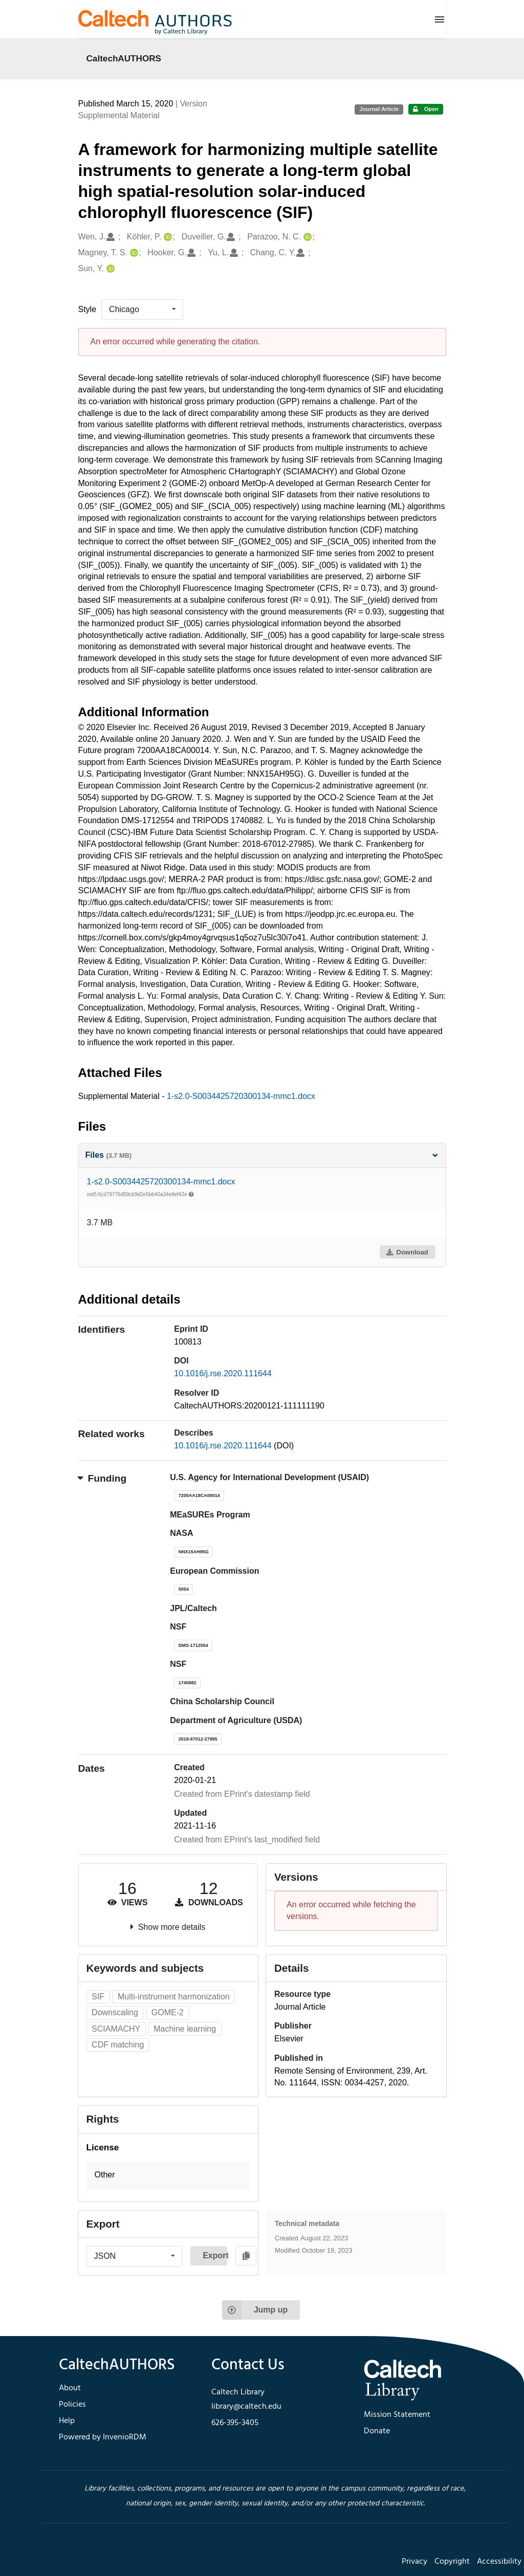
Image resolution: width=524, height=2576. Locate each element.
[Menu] (439, 19)
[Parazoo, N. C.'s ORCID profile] (306, 237)
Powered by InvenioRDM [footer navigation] (102, 2437)
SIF (98, 1996)
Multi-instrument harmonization (174, 1996)
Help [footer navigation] (67, 2421)
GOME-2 (167, 2012)
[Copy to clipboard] (245, 2255)
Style (87, 309)
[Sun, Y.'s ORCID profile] (109, 269)
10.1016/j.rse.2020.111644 (222, 1373)
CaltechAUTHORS (124, 58)
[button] (168, 2175)
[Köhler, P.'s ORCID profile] (166, 237)
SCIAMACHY (116, 2028)
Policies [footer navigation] (72, 2404)
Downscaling (115, 2012)
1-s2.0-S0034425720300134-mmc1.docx (241, 1096)
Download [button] (407, 1252)
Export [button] (215, 2255)
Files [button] (262, 1155)
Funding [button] (102, 1478)
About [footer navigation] (70, 2388)
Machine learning (185, 2028)
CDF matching (118, 2044)
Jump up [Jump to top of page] (255, 2310)
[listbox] (142, 309)
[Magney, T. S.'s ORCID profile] (132, 253)
